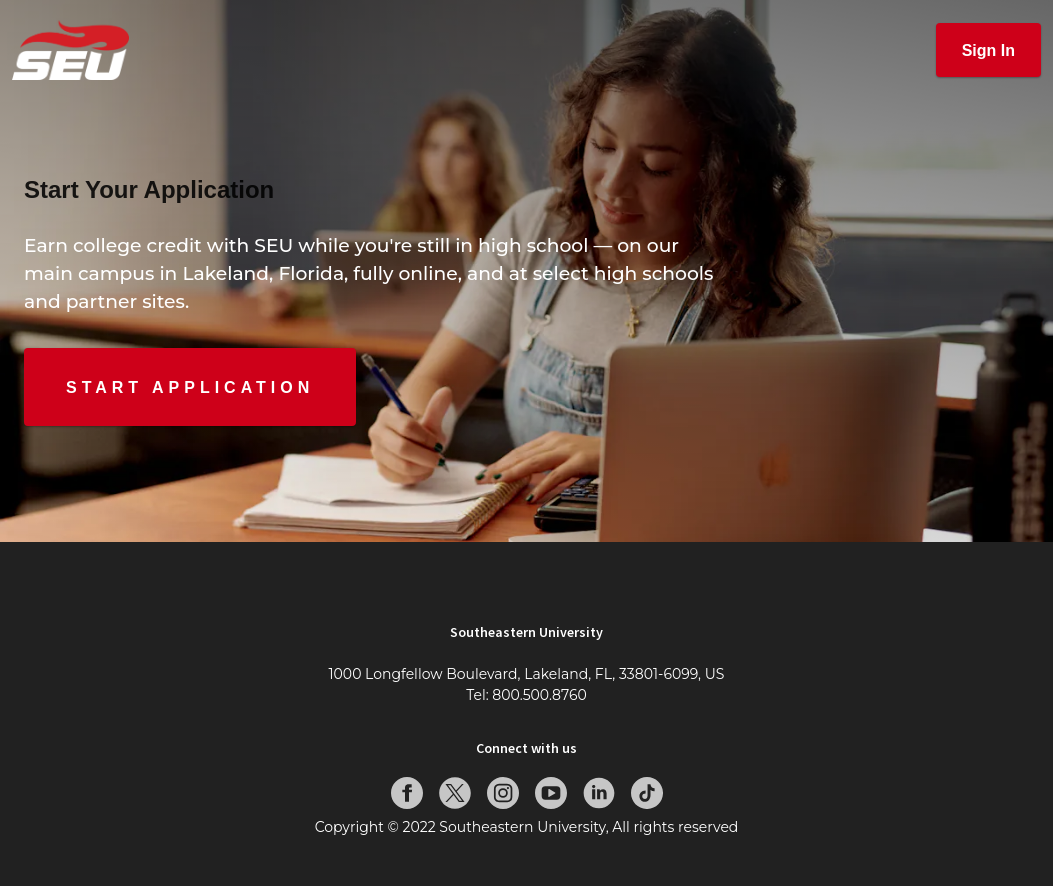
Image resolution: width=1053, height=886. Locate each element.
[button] (988, 50)
